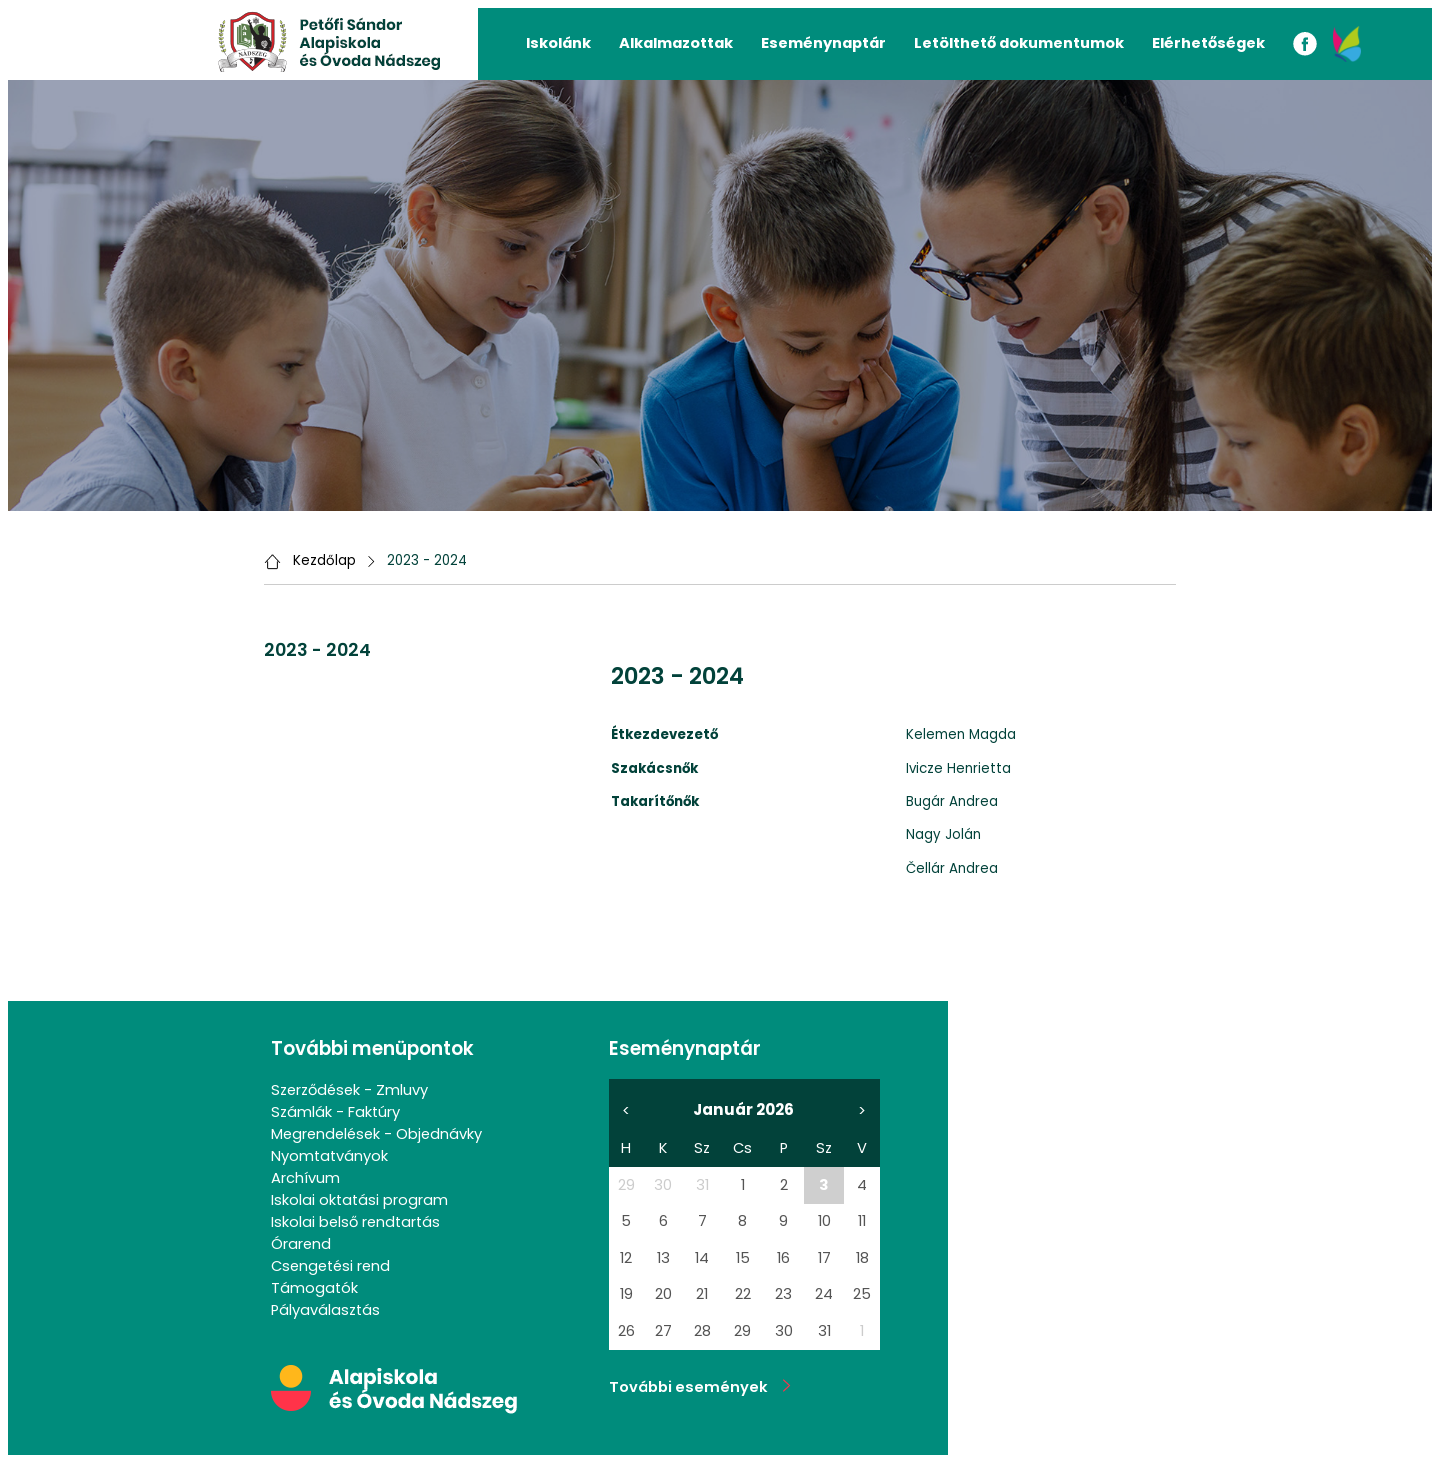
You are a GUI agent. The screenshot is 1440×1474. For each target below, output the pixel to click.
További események (700, 1387)
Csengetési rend (330, 1266)
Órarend (301, 1244)
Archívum (305, 1178)
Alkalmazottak (676, 43)
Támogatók (314, 1288)
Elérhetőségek (1208, 43)
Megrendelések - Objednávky (376, 1134)
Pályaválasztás (325, 1310)
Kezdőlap (324, 560)
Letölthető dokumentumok (1019, 43)
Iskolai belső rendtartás (355, 1222)
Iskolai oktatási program (359, 1200)
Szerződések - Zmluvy (349, 1090)
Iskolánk (558, 43)
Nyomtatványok (329, 1156)
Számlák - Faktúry (335, 1112)
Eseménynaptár (823, 43)
